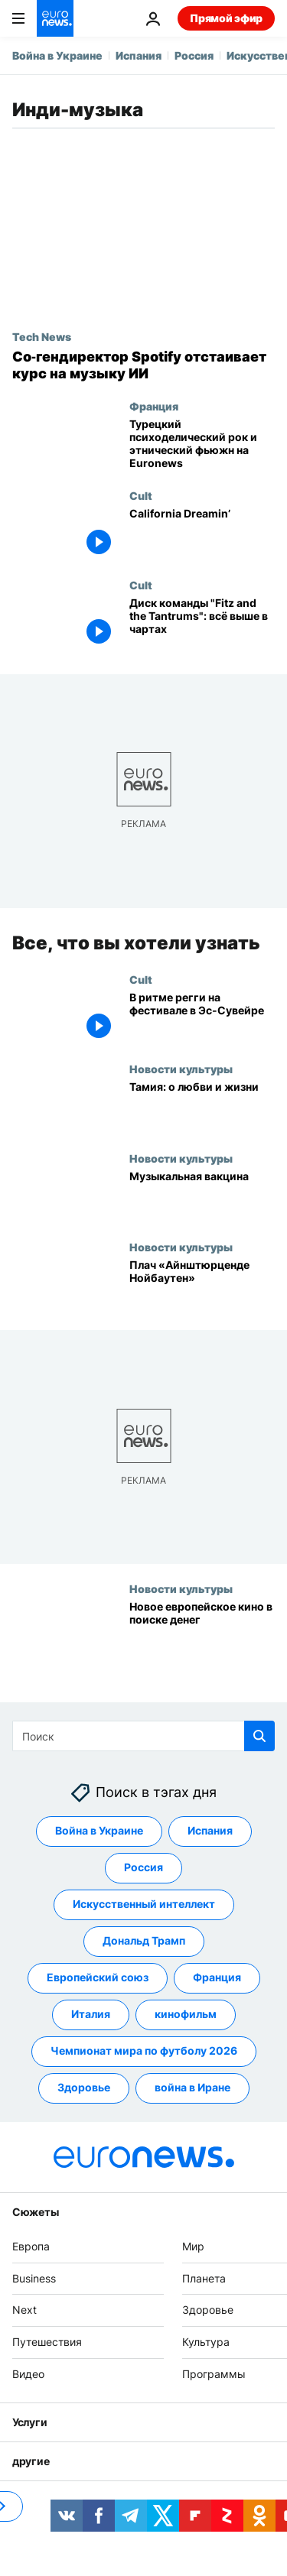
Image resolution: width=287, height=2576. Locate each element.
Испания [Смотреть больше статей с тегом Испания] (210, 1831)
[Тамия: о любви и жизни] (202, 1107)
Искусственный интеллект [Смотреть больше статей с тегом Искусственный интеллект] (144, 1904)
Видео (28, 2373)
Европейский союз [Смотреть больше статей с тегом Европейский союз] (97, 1977)
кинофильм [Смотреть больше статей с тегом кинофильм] (186, 2014)
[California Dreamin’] (202, 534)
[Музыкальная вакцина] (202, 1196)
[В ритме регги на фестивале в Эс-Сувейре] (202, 1017)
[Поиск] (143, 1736)
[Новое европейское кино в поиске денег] (202, 1627)
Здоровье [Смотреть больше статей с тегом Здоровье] (83, 2087)
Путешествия (47, 2341)
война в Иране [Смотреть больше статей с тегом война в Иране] (192, 2087)
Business (34, 2278)
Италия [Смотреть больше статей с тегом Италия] (90, 2014)
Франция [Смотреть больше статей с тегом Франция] (217, 1977)
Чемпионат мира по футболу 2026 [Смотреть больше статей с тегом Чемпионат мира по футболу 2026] (144, 2051)
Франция (153, 406)
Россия (194, 55)
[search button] (259, 1736)
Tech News (41, 336)
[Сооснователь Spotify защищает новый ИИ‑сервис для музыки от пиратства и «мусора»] (143, 365)
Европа (31, 2246)
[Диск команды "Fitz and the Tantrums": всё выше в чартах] (202, 623)
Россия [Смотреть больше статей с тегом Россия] (143, 1867)
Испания (138, 55)
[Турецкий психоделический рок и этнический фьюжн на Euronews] (202, 444)
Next (24, 2310)
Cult (140, 495)
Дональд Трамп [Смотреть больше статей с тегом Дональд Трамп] (144, 1941)
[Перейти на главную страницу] (55, 18)
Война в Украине (57, 55)
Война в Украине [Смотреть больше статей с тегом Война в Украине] (99, 1831)
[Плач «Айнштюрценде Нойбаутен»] (202, 1285)
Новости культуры (181, 1069)
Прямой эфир (226, 17)
